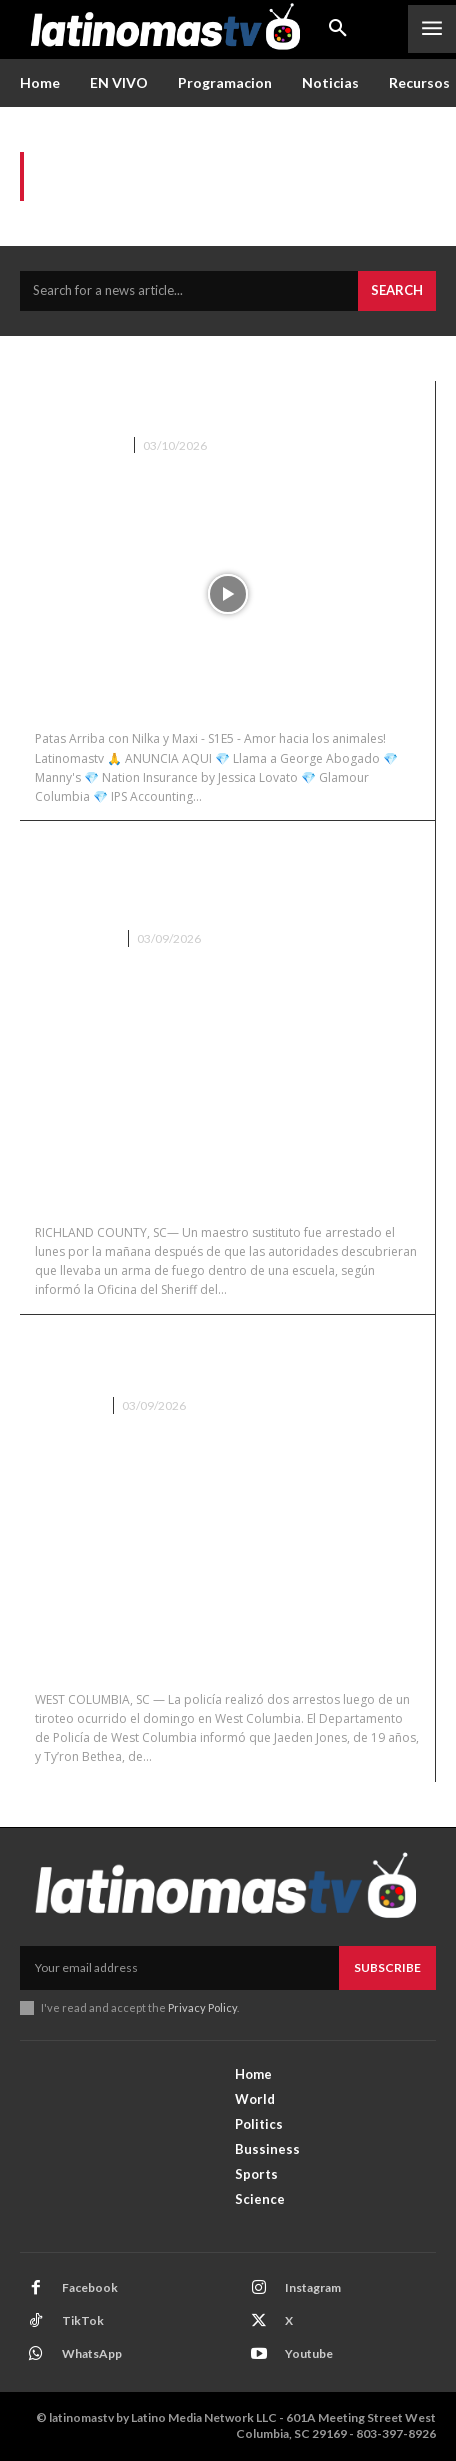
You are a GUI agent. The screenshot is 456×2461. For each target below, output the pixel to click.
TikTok (83, 2320)
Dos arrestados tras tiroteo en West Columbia (226, 1356)
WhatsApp (92, 2353)
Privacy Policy (202, 2007)
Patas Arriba (78, 445)
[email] (179, 1968)
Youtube (309, 2353)
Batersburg (75, 938)
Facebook (90, 2287)
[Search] (397, 291)
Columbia (68, 1405)
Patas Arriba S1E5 (129, 409)
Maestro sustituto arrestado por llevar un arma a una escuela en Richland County (207, 875)
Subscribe (387, 1967)
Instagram (313, 2287)
